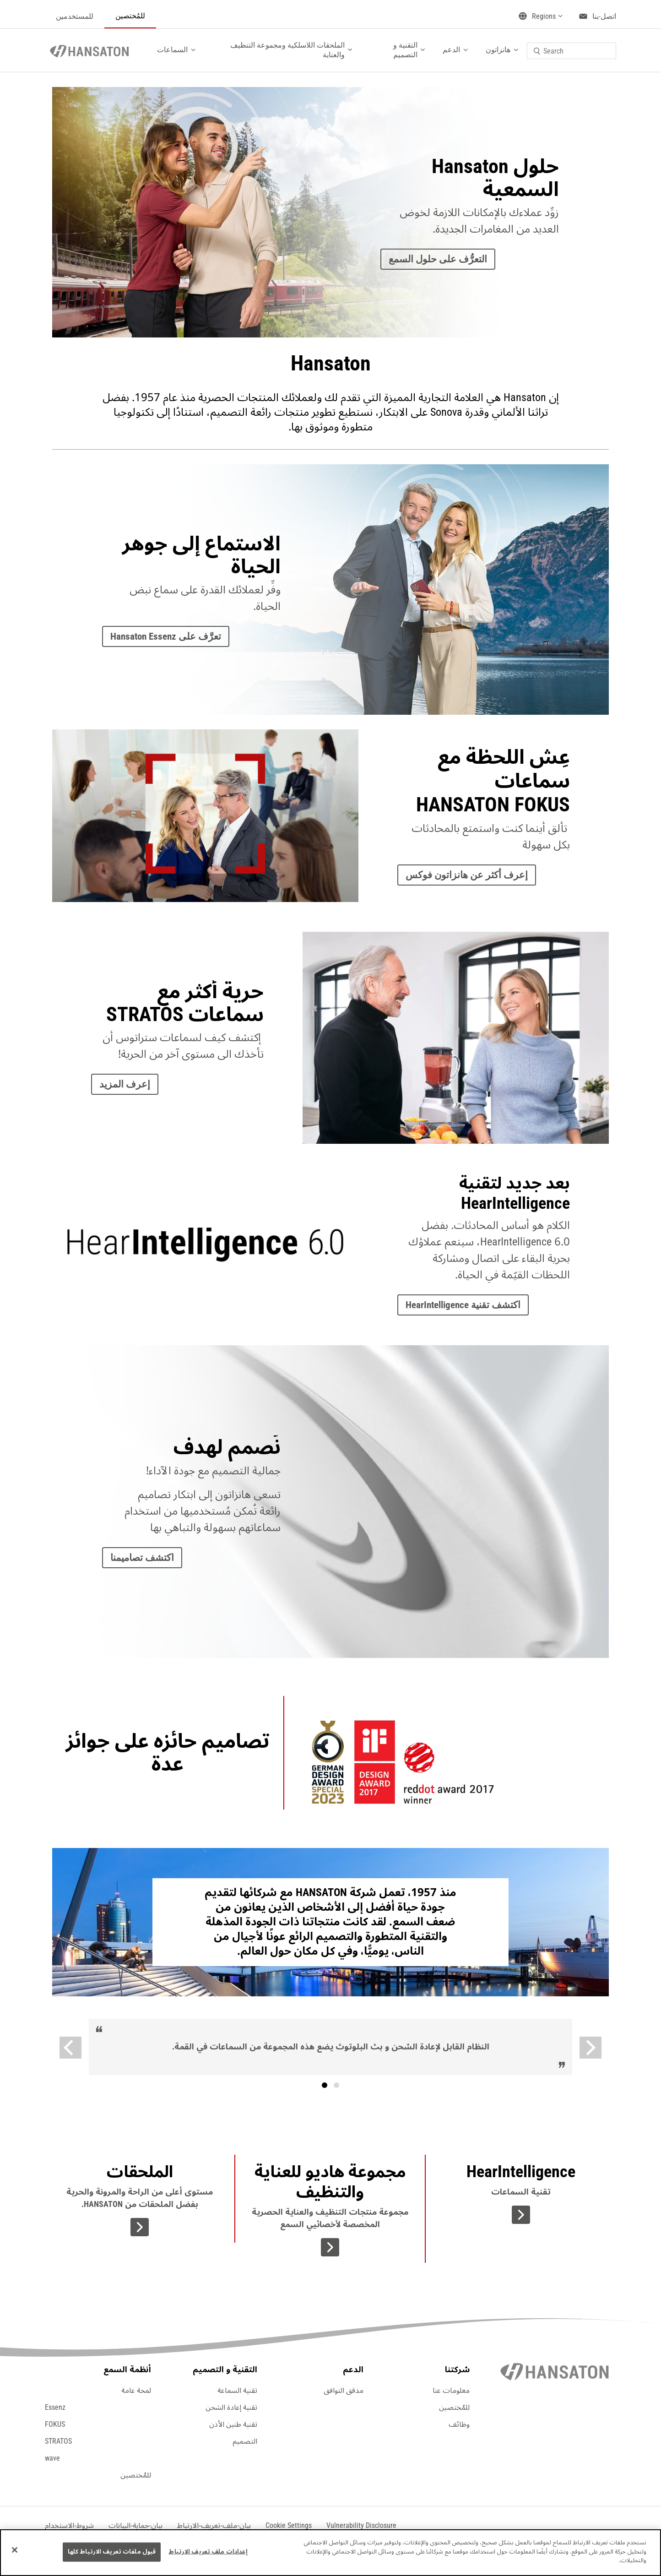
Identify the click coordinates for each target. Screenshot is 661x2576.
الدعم (451, 49)
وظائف (459, 2424)
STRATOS (58, 2441)
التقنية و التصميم (405, 50)
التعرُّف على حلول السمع (438, 259)
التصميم (245, 2441)
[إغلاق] (15, 2550)
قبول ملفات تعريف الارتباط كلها (112, 2551)
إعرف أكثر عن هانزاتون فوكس (467, 875)
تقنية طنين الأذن (233, 2424)
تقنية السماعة (237, 2390)
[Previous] (70, 2048)
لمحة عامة (136, 2390)
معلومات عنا (451, 2390)
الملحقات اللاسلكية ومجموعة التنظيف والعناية (287, 50)
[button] (288, 2525)
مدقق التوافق (343, 2390)
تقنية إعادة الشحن (231, 2407)
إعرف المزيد (124, 1084)
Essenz (55, 2407)
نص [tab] (336, 2085)
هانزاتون (498, 49)
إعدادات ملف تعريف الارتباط (207, 2551)
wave (52, 2458)
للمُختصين (130, 15)
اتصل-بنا (604, 16)
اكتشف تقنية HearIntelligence (463, 1304)
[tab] (324, 2085)
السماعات (172, 49)
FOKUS (55, 2424)
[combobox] (571, 51)
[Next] (590, 2048)
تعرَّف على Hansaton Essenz (165, 636)
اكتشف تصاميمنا (142, 1557)
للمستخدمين (74, 16)
